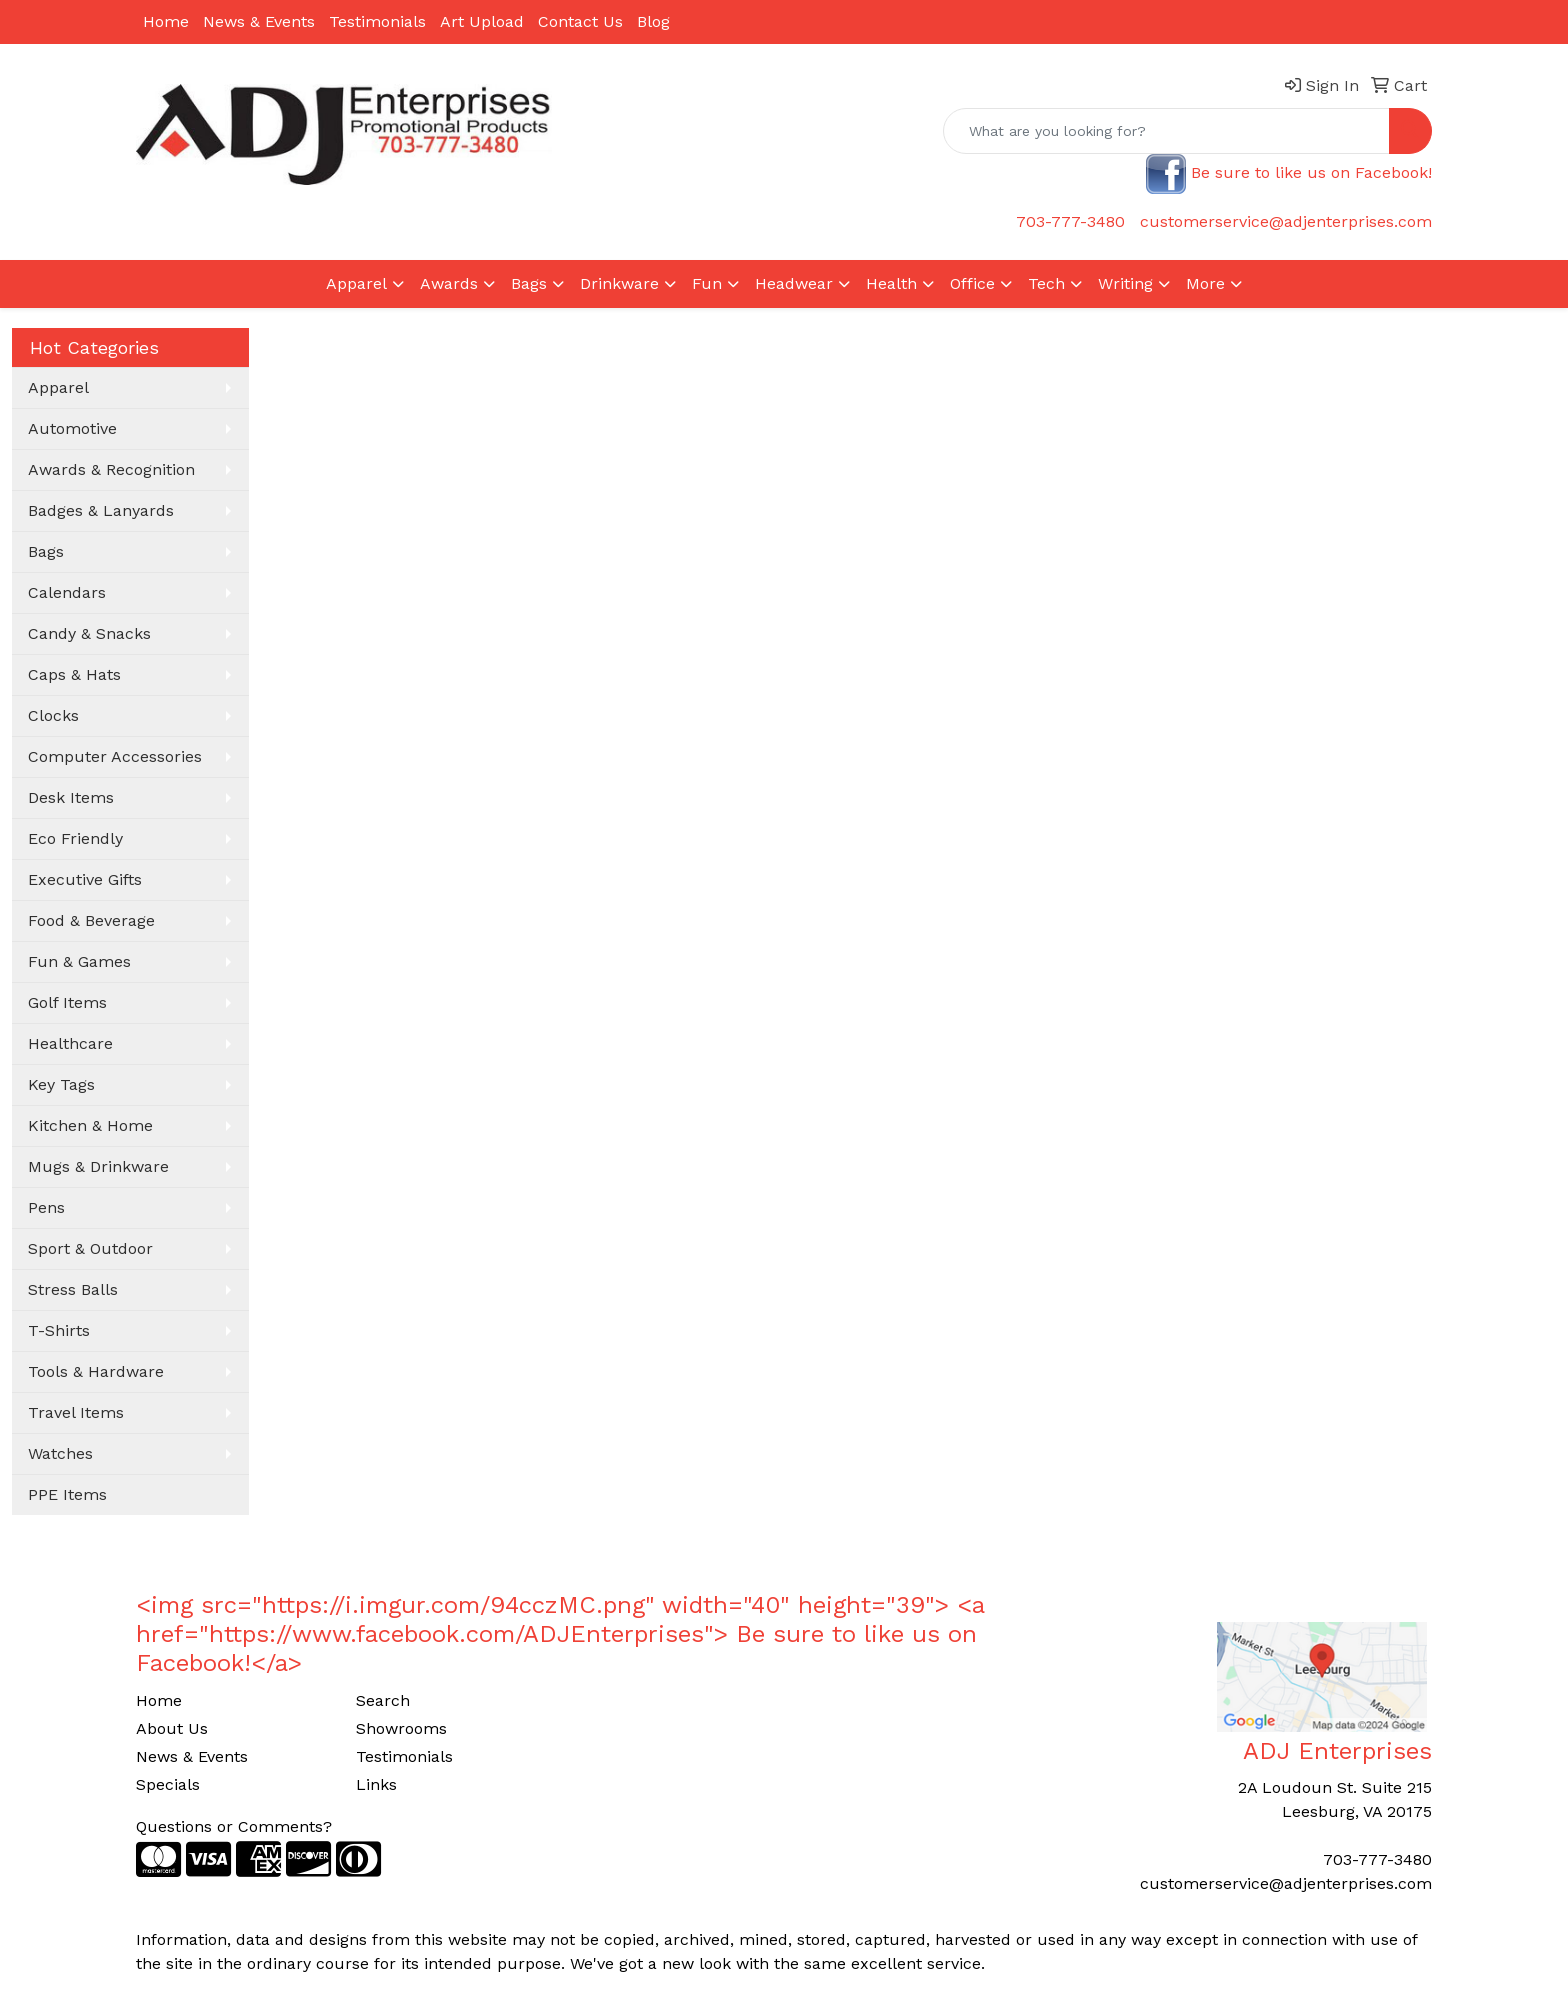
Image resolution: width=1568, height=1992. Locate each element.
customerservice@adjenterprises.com (1286, 221)
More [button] (1205, 283)
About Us (172, 1728)
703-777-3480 (1070, 221)
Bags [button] (529, 283)
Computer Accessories (115, 756)
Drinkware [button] (619, 283)
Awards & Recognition (111, 469)
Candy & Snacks (89, 633)
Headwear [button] (794, 283)
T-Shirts (59, 1330)
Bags (46, 551)
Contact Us (580, 21)
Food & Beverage (91, 920)
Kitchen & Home (90, 1125)
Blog (653, 21)
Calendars (67, 592)
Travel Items (76, 1412)
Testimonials (377, 21)
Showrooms (401, 1728)
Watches (60, 1453)
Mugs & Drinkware (98, 1166)
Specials (168, 1784)
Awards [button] (449, 283)
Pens (46, 1207)
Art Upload (482, 21)
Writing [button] (1125, 283)
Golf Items (67, 1002)
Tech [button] (1046, 283)
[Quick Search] (1166, 131)
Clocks (53, 715)
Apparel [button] (356, 283)
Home (166, 21)
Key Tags (61, 1084)
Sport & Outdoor (90, 1248)
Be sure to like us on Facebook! (1311, 172)
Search (383, 1700)
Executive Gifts (85, 879)
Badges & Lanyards (101, 510)
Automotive (72, 428)
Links (376, 1784)
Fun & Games (79, 961)
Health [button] (891, 283)
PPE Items (67, 1494)
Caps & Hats (74, 674)
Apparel (58, 387)
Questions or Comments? (234, 1826)
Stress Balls (73, 1289)
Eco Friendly (75, 838)
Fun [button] (707, 283)
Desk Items (71, 797)
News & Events (259, 21)
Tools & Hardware (96, 1371)
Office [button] (972, 283)
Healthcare (70, 1043)
